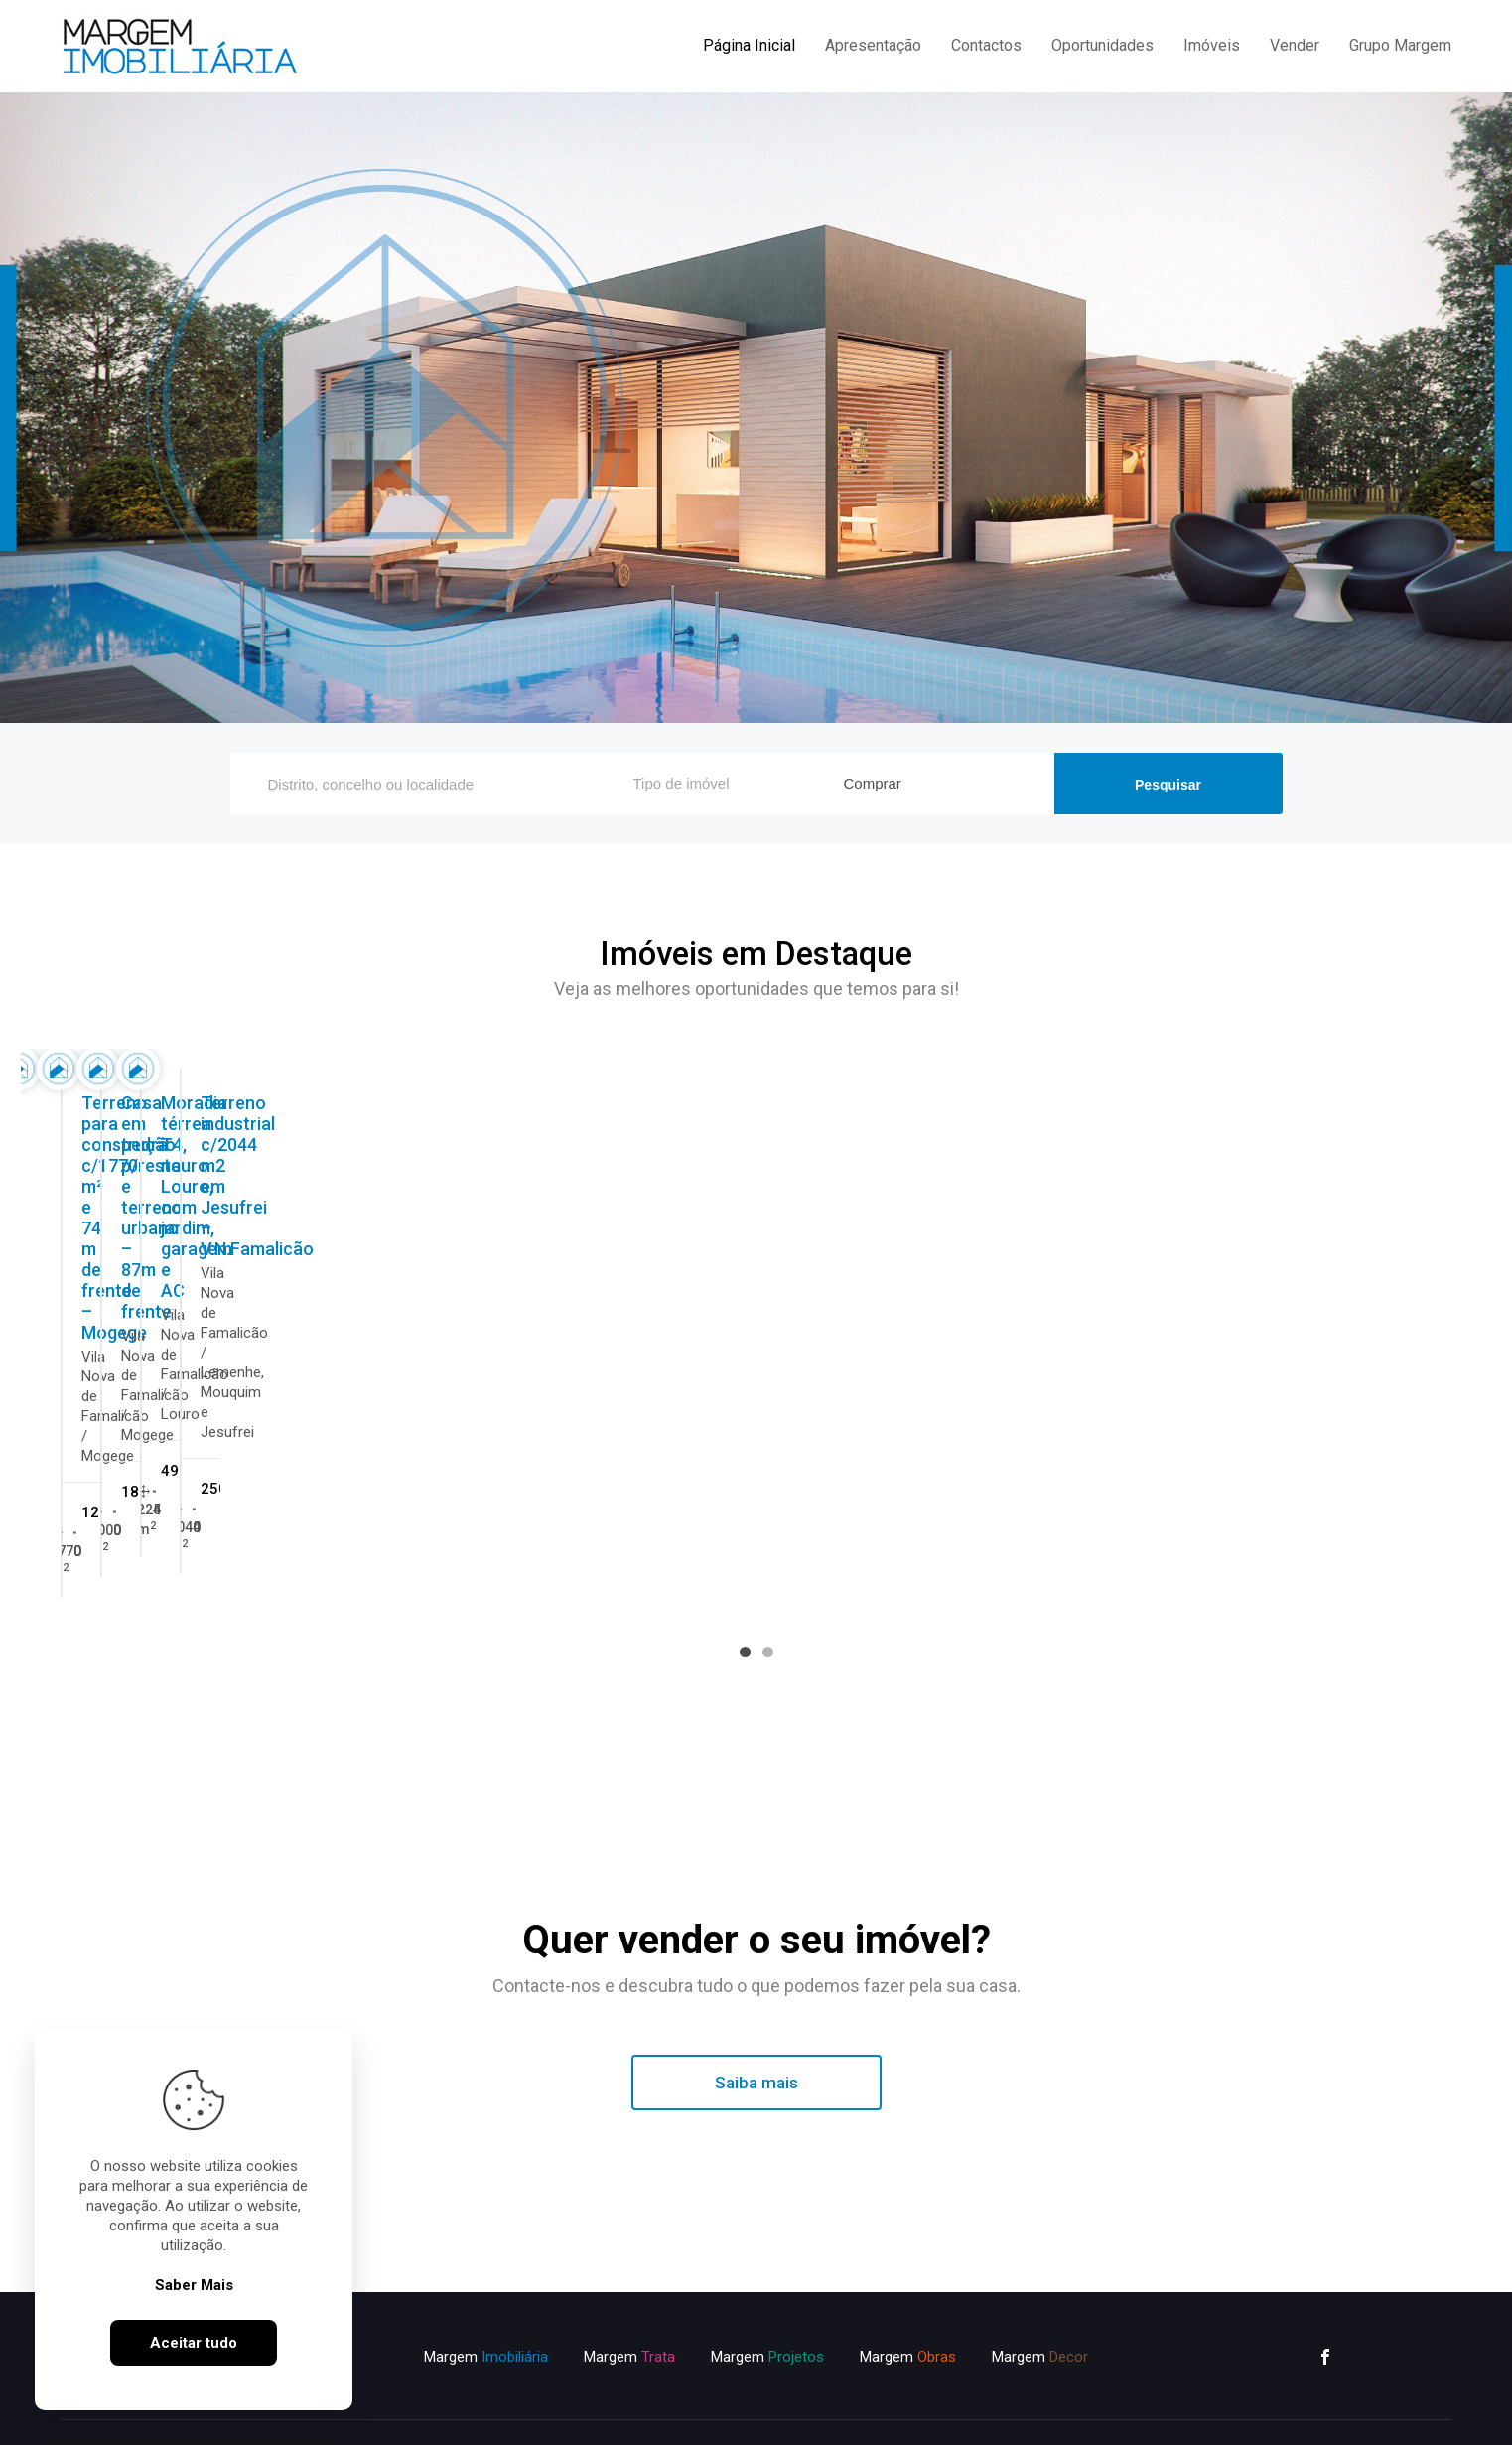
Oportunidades (1102, 45)
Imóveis (1211, 45)
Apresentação (873, 45)
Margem (486, 2295)
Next (801, 1285)
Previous (712, 1285)
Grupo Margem (1400, 45)
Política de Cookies (682, 2412)
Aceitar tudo (193, 2343)
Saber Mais (194, 2285)
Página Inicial (749, 45)
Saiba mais (756, 2021)
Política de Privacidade (535, 2412)
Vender (1294, 45)
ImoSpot (1022, 2412)
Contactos (986, 45)
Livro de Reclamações (828, 2412)
